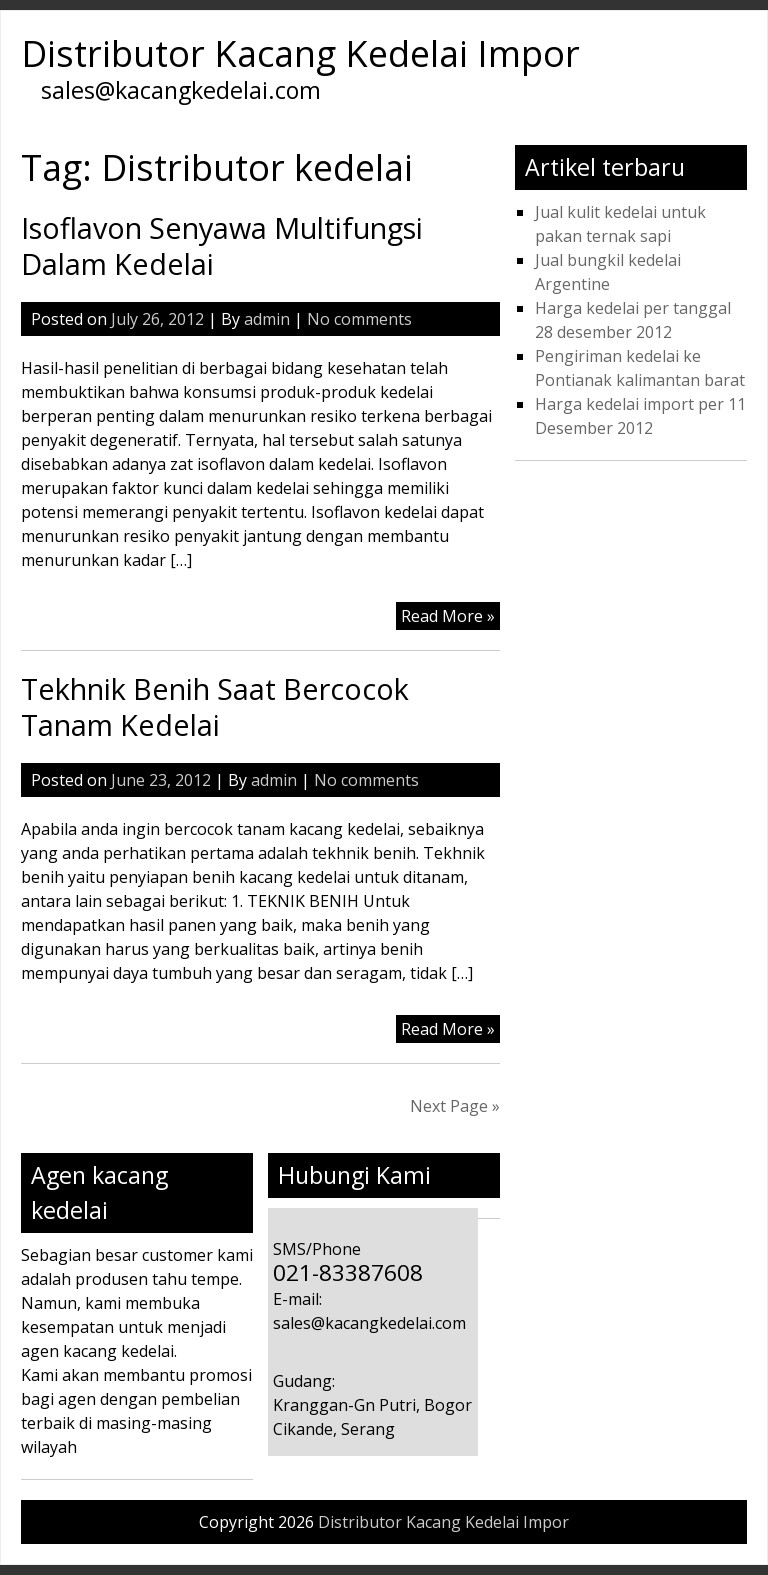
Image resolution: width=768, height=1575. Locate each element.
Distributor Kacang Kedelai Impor (300, 53)
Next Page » (455, 1106)
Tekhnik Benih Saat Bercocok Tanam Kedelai (215, 706)
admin (267, 319)
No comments (359, 319)
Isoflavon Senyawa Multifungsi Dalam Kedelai (222, 245)
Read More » (448, 616)
